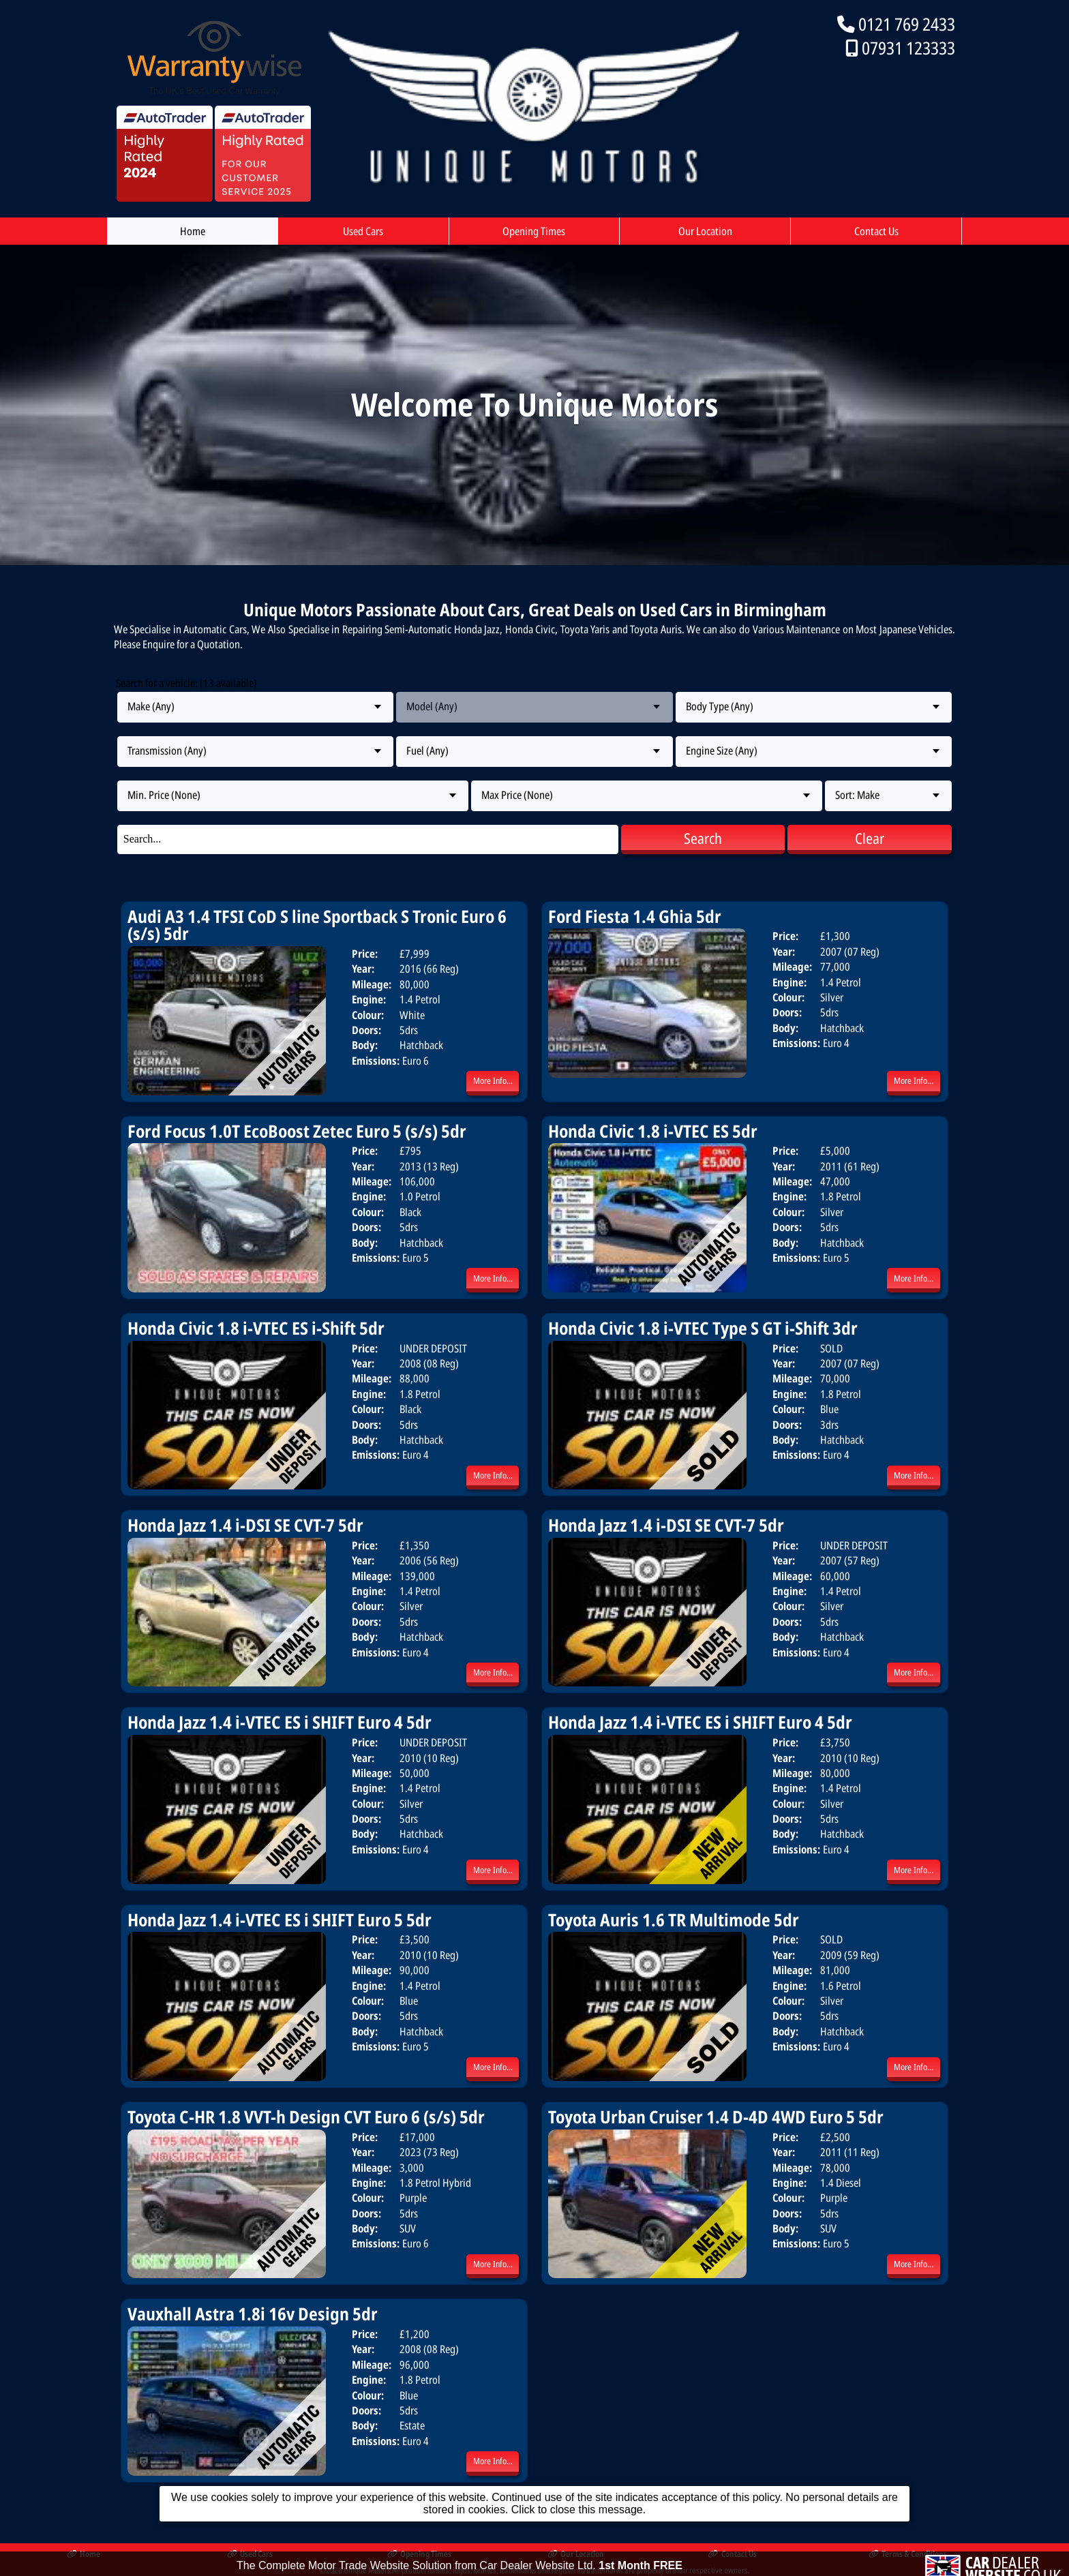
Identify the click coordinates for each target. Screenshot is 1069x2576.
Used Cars (363, 231)
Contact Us (876, 231)
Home (192, 231)
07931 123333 (908, 48)
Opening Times (533, 231)
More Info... (493, 1080)
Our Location (705, 231)
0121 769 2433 (906, 24)
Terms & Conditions (908, 2554)
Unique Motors (367, 2570)
